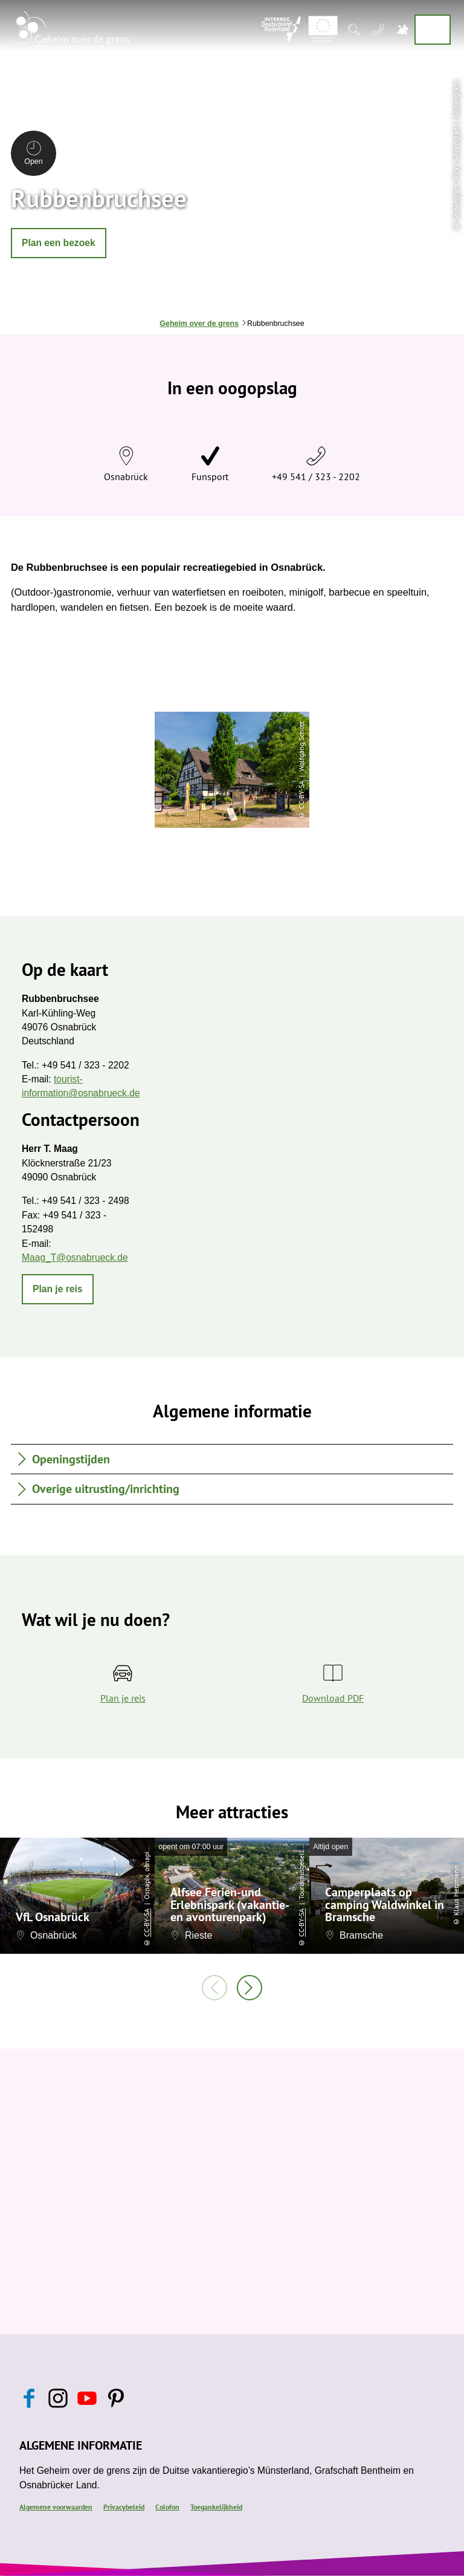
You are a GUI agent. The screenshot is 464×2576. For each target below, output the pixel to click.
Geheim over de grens (199, 323)
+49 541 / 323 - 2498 (85, 1200)
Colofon (167, 2506)
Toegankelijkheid (216, 2506)
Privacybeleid (123, 2506)
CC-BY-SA (146, 1922)
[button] (58, 243)
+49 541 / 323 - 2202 (316, 476)
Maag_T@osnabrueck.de (75, 1257)
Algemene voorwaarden (55, 2506)
